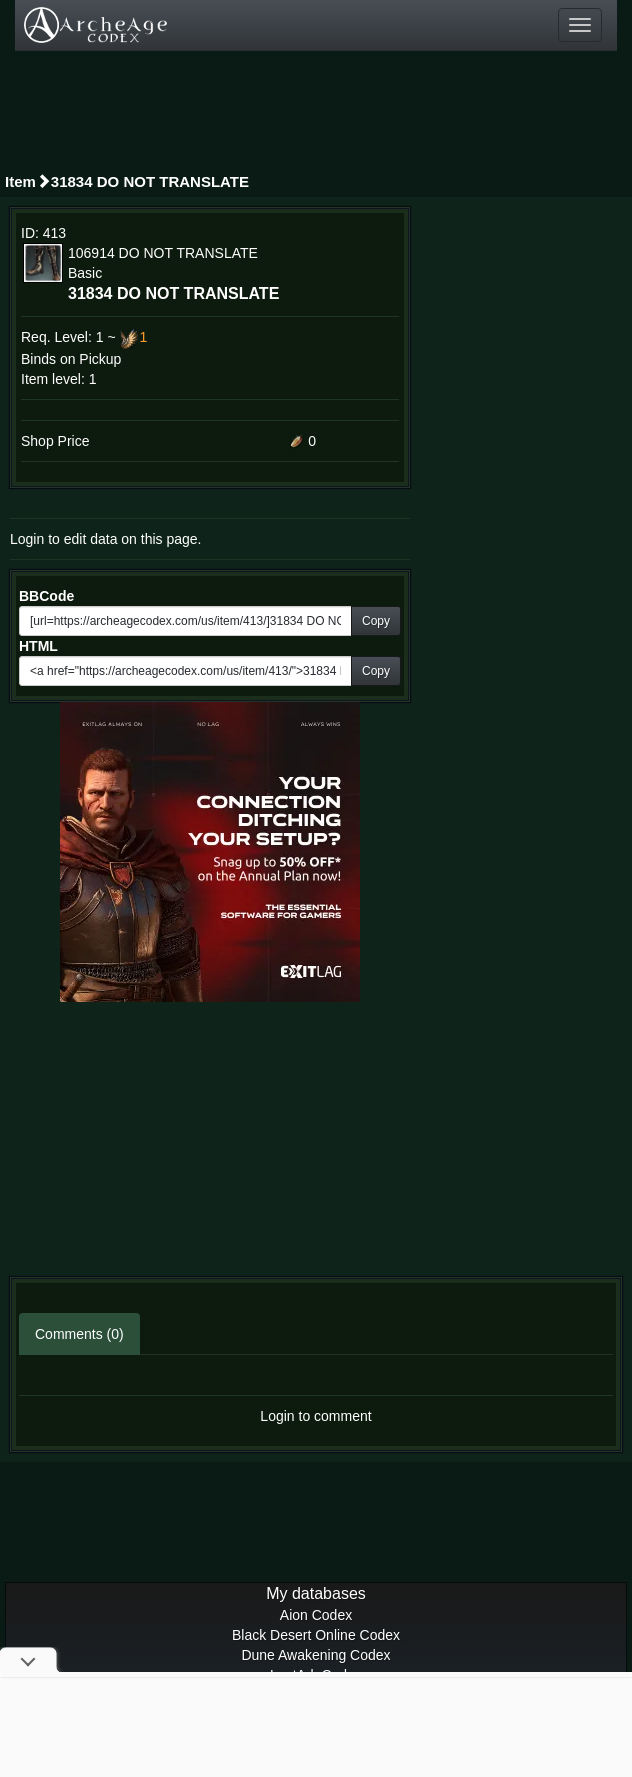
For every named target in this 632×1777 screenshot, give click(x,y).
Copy (376, 621)
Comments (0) (79, 1334)
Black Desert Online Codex (316, 1635)
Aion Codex (316, 1615)
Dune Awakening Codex (315, 1655)
